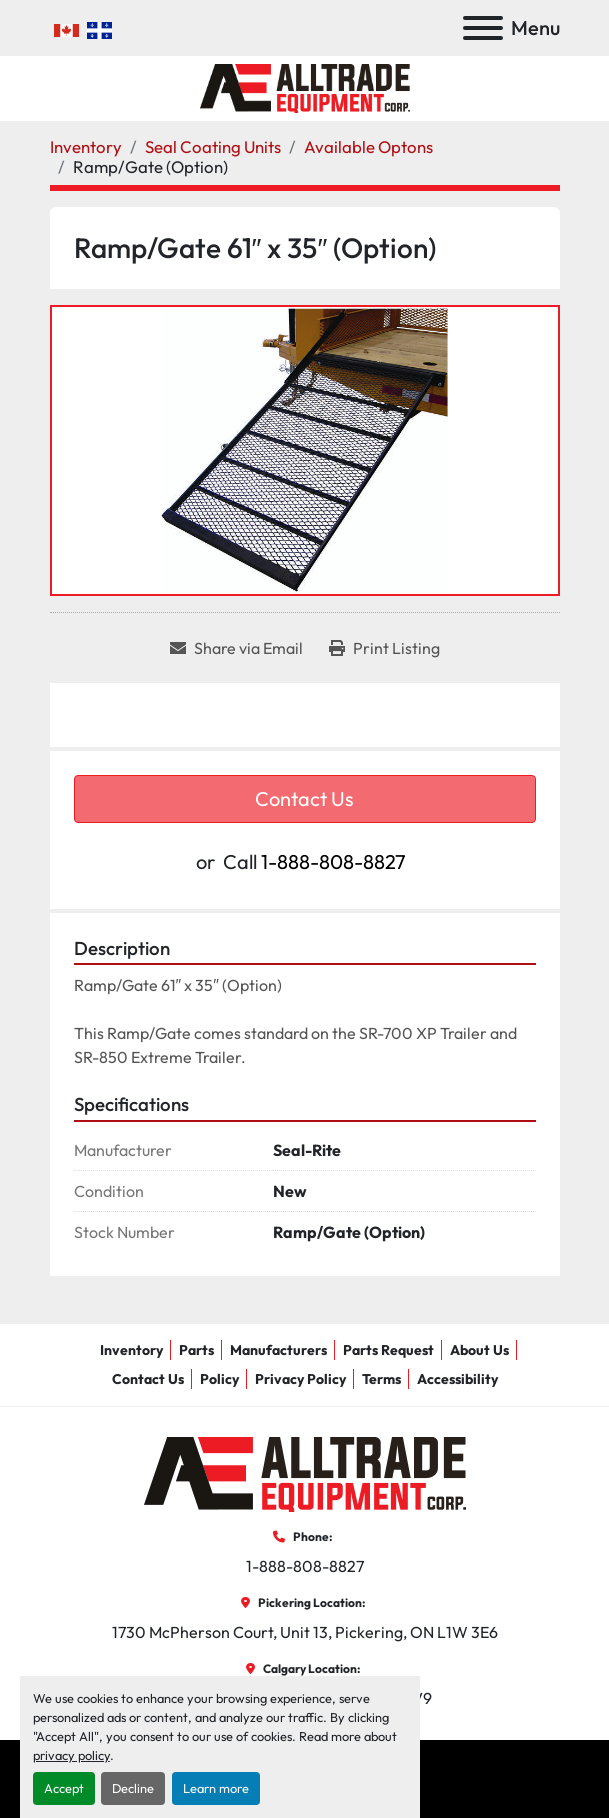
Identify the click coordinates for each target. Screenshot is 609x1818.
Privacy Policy (300, 1379)
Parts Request (388, 1350)
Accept (64, 1788)
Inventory (131, 1350)
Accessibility (457, 1379)
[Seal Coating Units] (213, 146)
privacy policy (71, 1755)
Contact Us (304, 798)
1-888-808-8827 (333, 861)
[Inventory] (86, 146)
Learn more (216, 1788)
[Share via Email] (236, 648)
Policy (219, 1379)
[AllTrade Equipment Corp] (305, 1472)
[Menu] (483, 28)
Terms (381, 1379)
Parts (196, 1350)
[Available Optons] (368, 146)
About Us (479, 1350)
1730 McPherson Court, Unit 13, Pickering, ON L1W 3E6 (305, 1632)
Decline (133, 1788)
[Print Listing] (384, 648)
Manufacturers (278, 1350)
